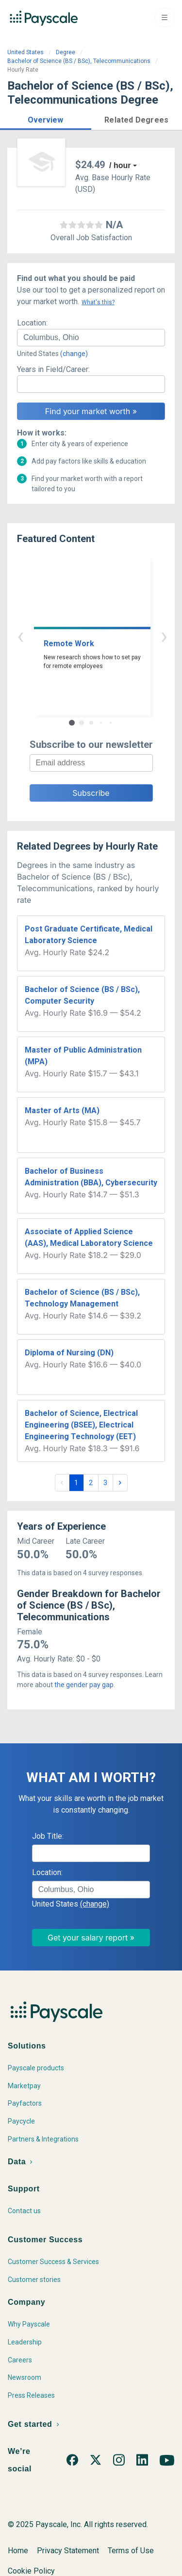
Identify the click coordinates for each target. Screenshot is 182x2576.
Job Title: (48, 1836)
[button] (45, 118)
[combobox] (91, 337)
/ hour (120, 165)
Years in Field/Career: (53, 369)
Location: (32, 322)
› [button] (102, 636)
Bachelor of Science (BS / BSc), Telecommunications (78, 61)
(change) (74, 353)
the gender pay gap (84, 1685)
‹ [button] (80, 636)
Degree (65, 52)
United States (25, 52)
